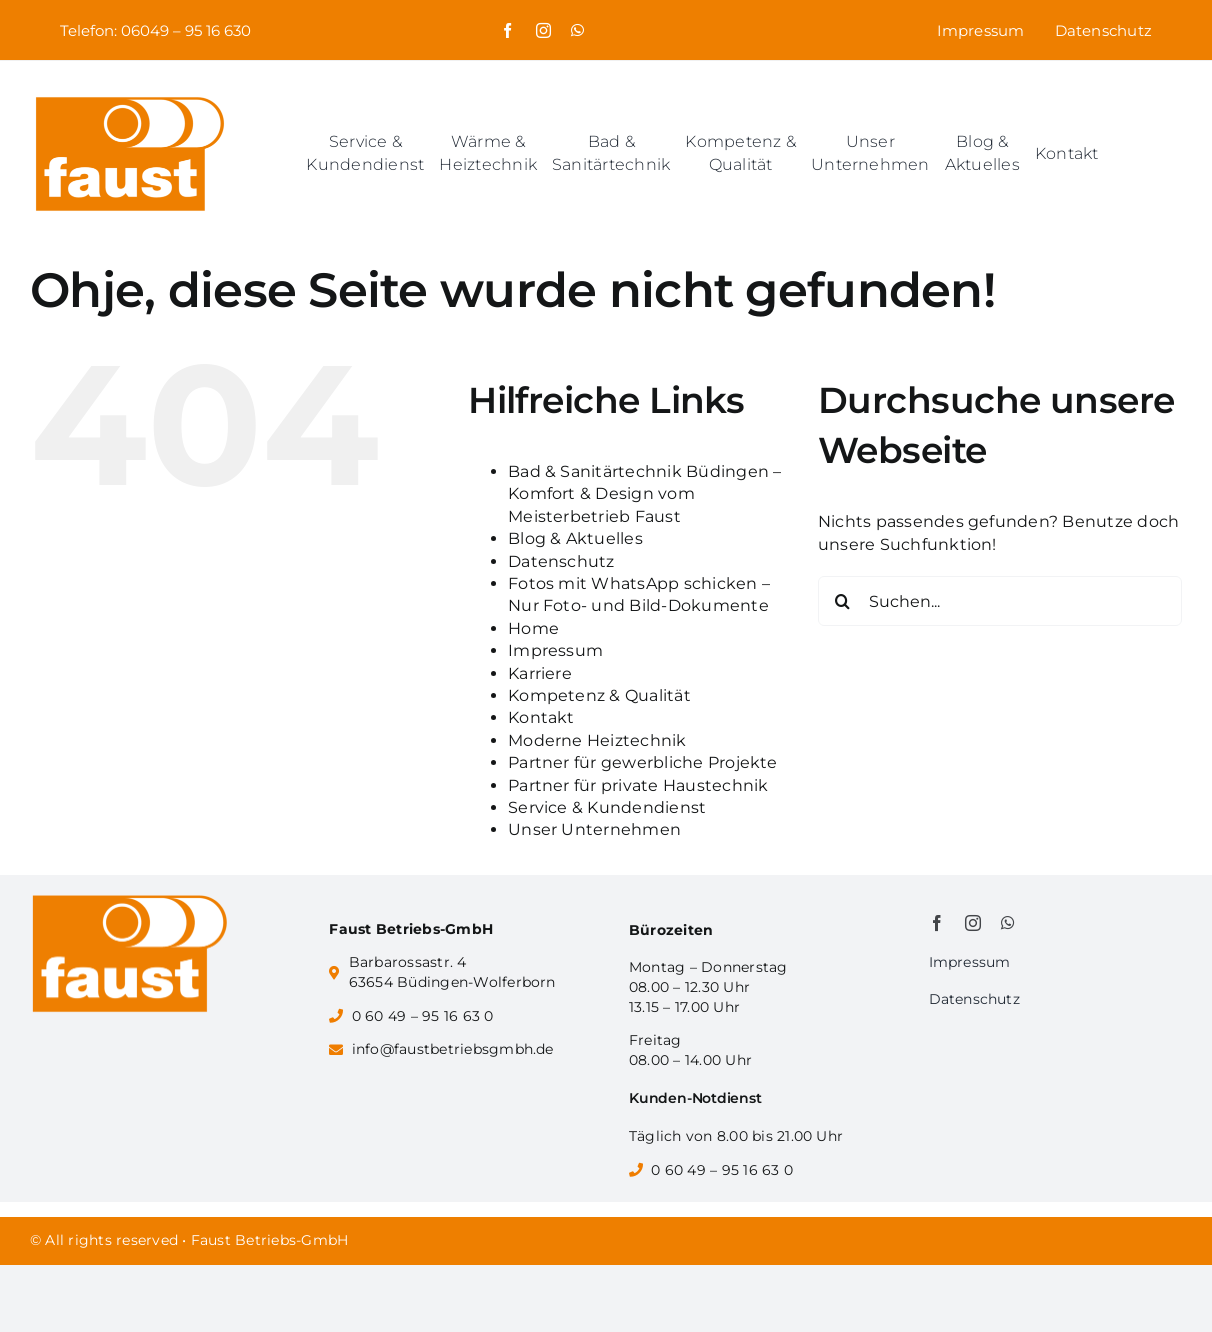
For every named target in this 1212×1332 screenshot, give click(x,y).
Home (533, 628)
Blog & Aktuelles (575, 538)
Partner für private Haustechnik (638, 785)
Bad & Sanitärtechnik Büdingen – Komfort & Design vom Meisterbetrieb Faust (644, 494)
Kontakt (541, 717)
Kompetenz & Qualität (599, 695)
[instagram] (543, 30)
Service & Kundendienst (607, 807)
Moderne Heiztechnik (597, 740)
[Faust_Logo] (130, 98)
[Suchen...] (1000, 601)
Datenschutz (561, 561)
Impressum (555, 650)
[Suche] (843, 601)
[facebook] (507, 30)
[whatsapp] (577, 30)
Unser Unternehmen (594, 829)
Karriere (540, 673)
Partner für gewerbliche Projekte (643, 762)
